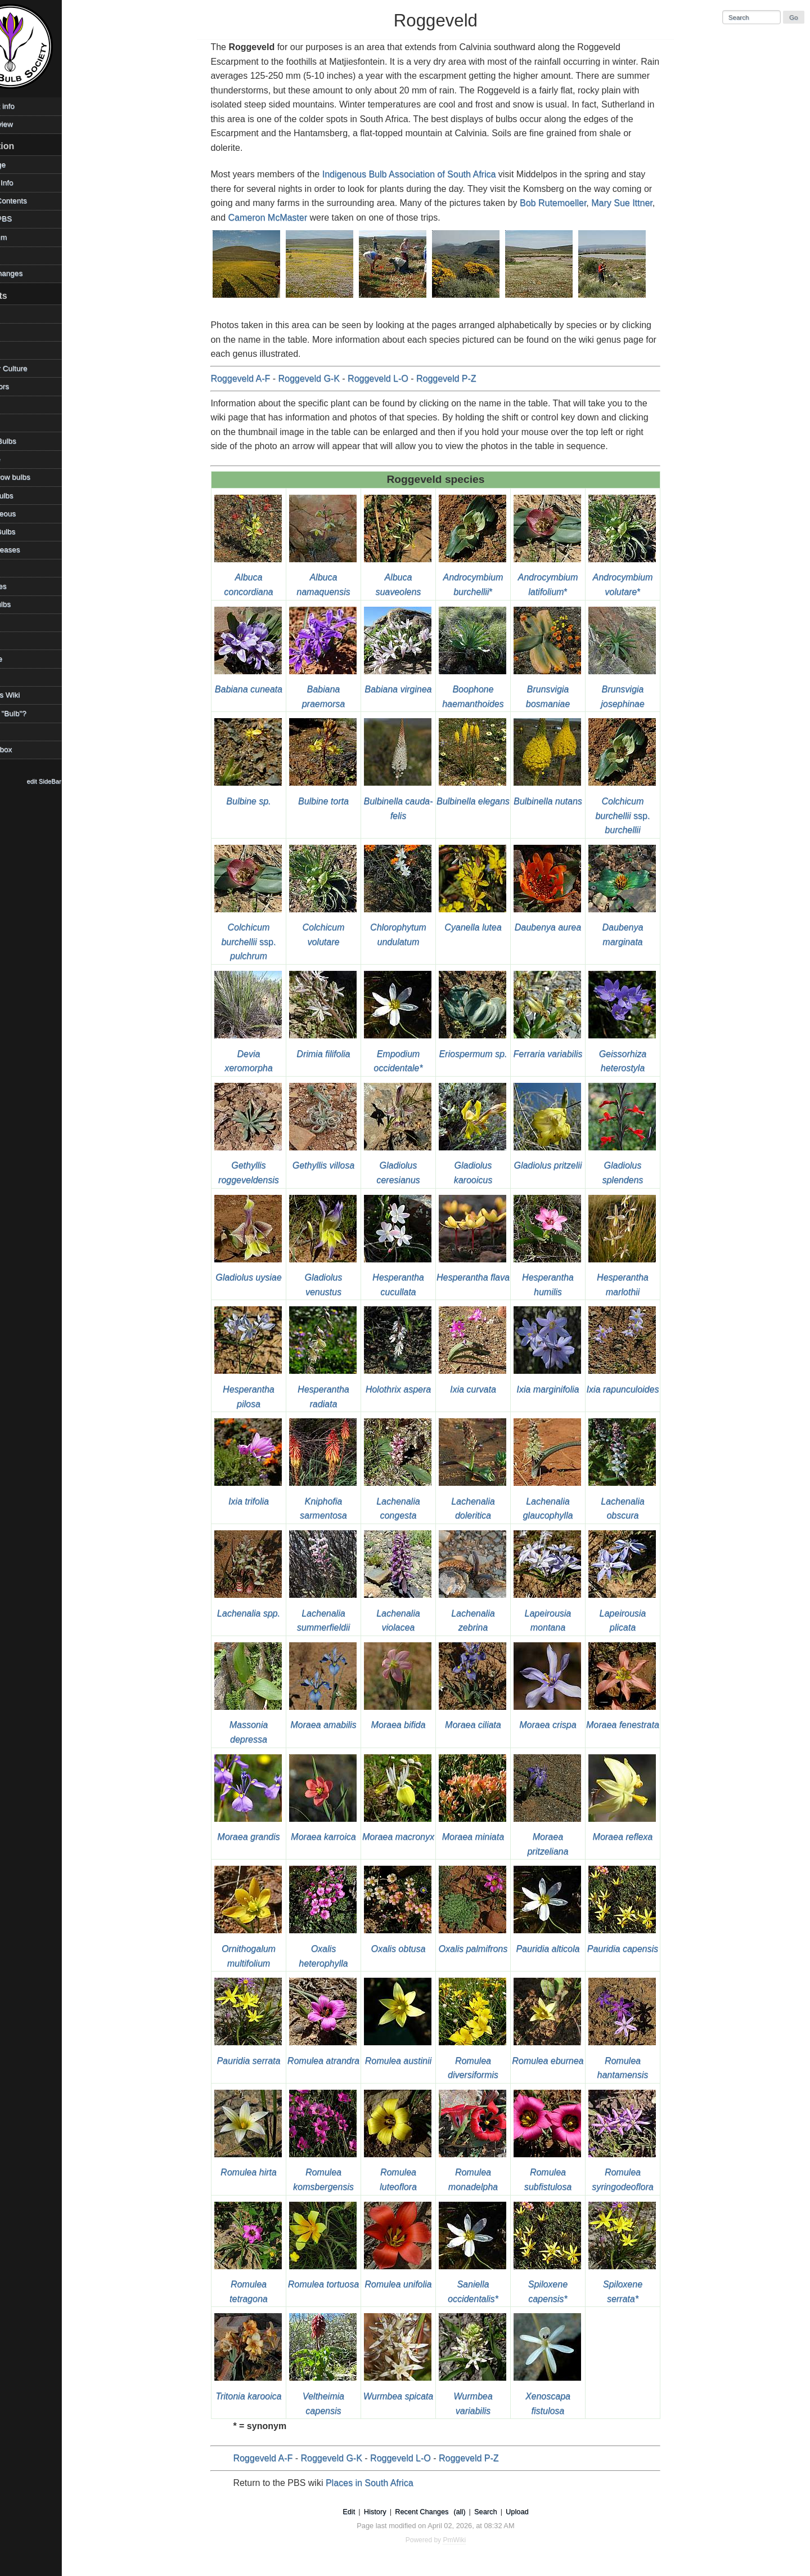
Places (16, 568)
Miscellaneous (28, 513)
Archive (17, 314)
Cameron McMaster (286, 217)
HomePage (23, 164)
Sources (18, 641)
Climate (17, 350)
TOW (13, 677)
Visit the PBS (26, 218)
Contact (17, 255)
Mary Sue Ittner (640, 203)
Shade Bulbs (26, 604)
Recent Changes (440, 2511)
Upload (535, 2511)
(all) (478, 2511)
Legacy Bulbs (27, 495)
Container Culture (34, 368)
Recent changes (32, 273)
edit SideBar (81, 781)
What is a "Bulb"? (34, 713)
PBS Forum (24, 237)
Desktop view (27, 124)
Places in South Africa (388, 2483)
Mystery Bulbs (28, 531)
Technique (21, 659)
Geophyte (21, 459)
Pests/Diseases (30, 549)
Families (18, 422)
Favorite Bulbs (28, 441)
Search (504, 2511)
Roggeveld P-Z (465, 378)
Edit (367, 2511)
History (393, 2511)
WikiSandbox (26, 749)
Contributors (25, 386)
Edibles (17, 404)
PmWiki (473, 2540)
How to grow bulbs (36, 477)
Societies (19, 622)
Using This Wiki (30, 695)
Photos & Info (27, 182)
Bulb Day (19, 332)
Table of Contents (34, 200)
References (24, 586)
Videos (16, 731)
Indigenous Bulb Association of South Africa (428, 174)
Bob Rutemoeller (571, 203)
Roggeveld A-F (259, 378)
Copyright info (28, 106)
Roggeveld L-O (396, 378)
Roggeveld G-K (327, 378)
